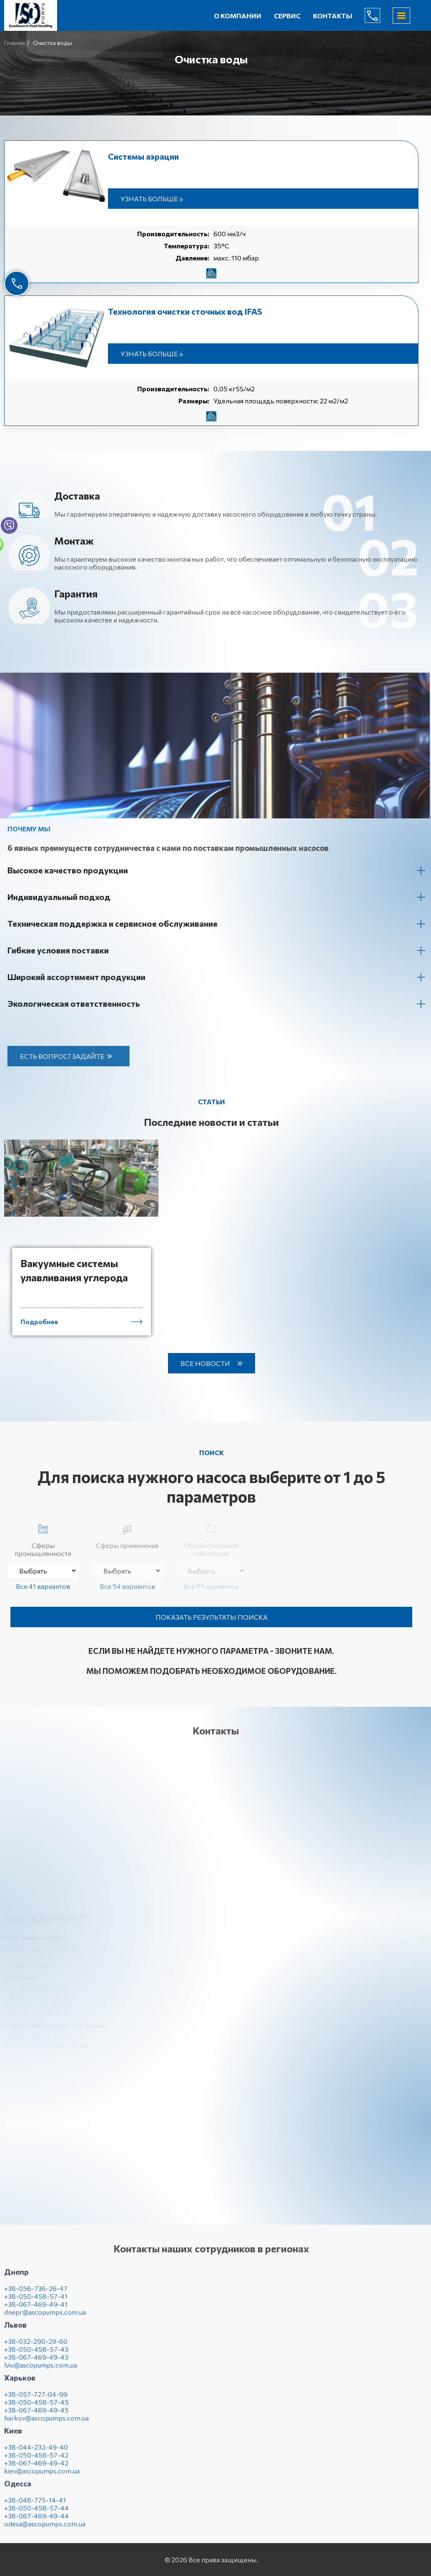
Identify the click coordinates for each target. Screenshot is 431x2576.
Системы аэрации (143, 156)
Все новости (205, 1363)
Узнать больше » (151, 199)
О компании (237, 16)
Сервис (287, 16)
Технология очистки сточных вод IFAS (185, 311)
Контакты (332, 16)
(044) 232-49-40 (379, 15)
